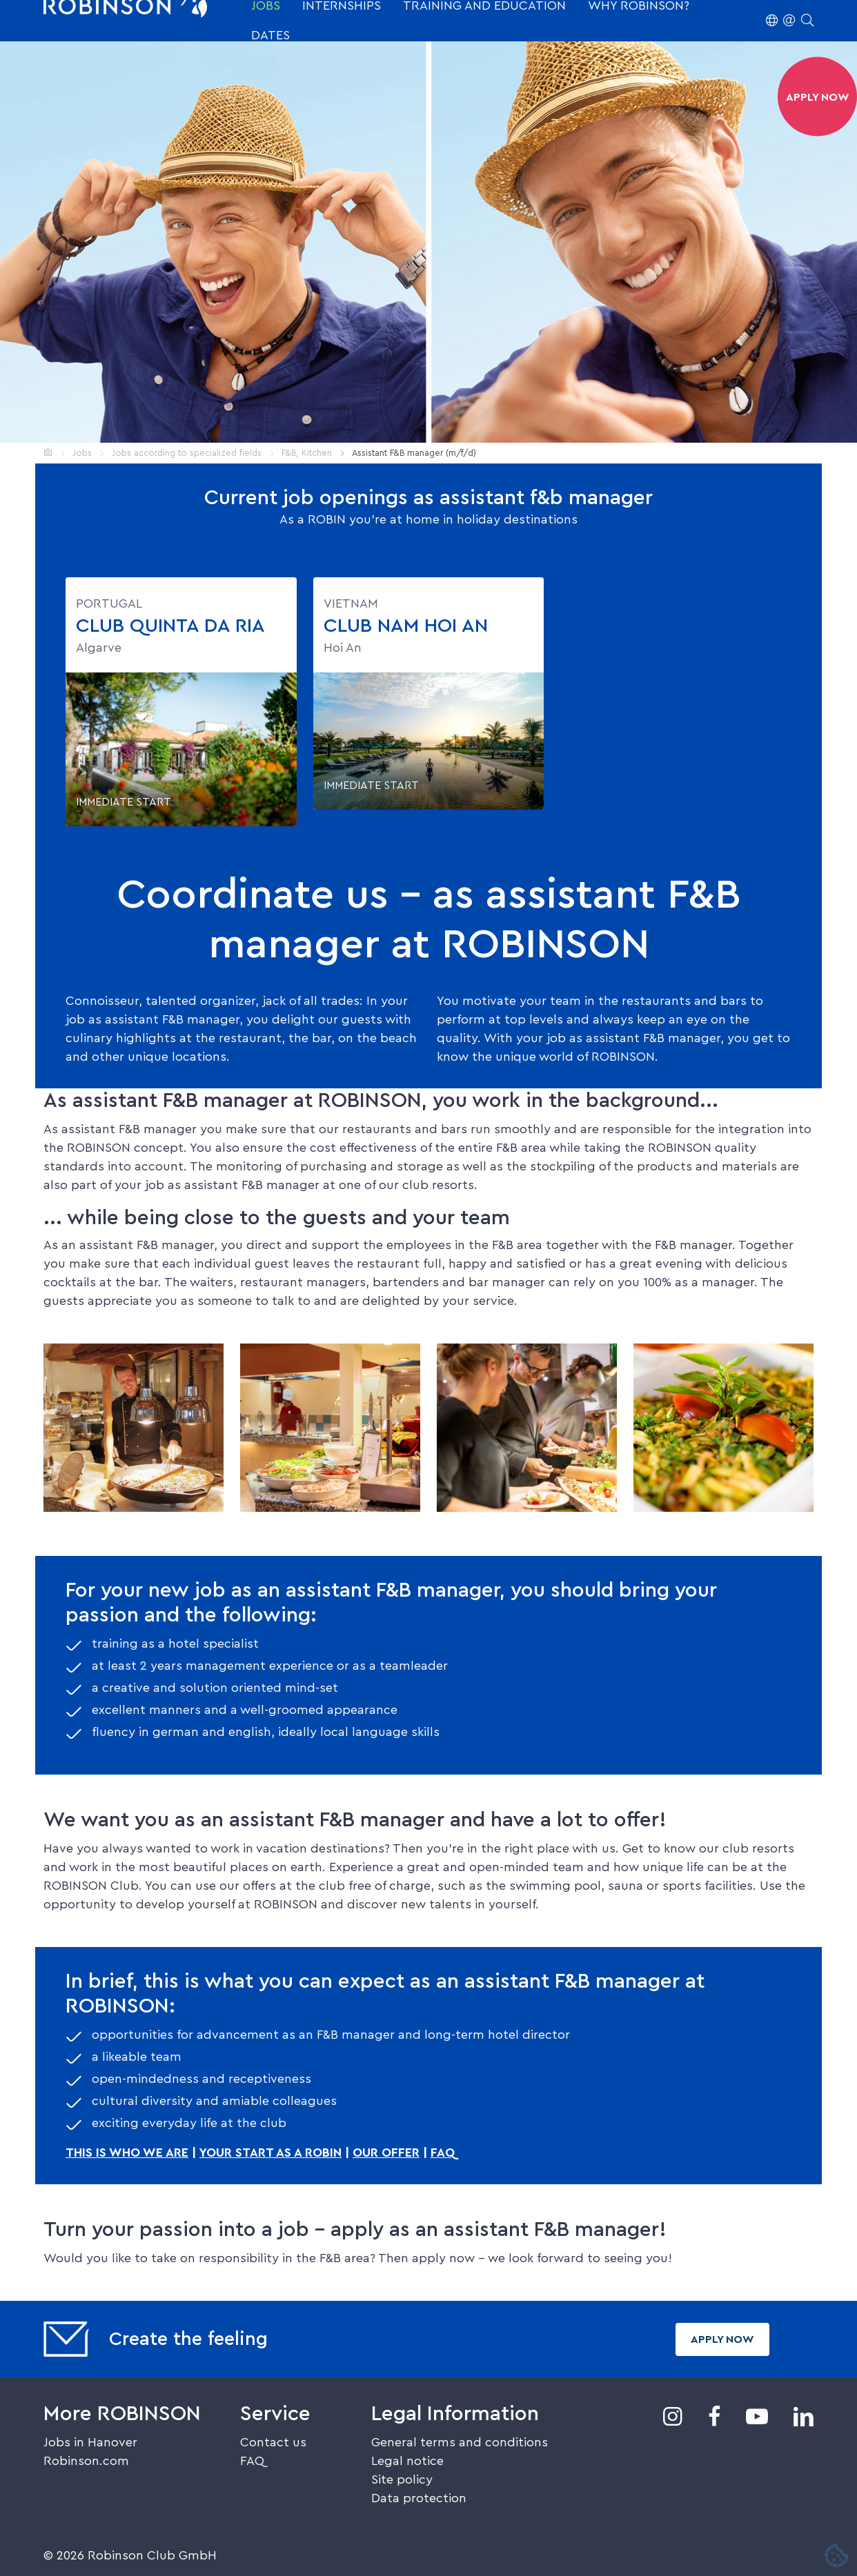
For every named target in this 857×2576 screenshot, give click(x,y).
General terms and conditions (459, 2442)
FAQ (443, 2152)
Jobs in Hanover (90, 2442)
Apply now (722, 2339)
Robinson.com (86, 2461)
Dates (270, 35)
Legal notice (407, 2461)
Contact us (273, 2442)
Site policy (402, 2479)
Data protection (418, 2498)
